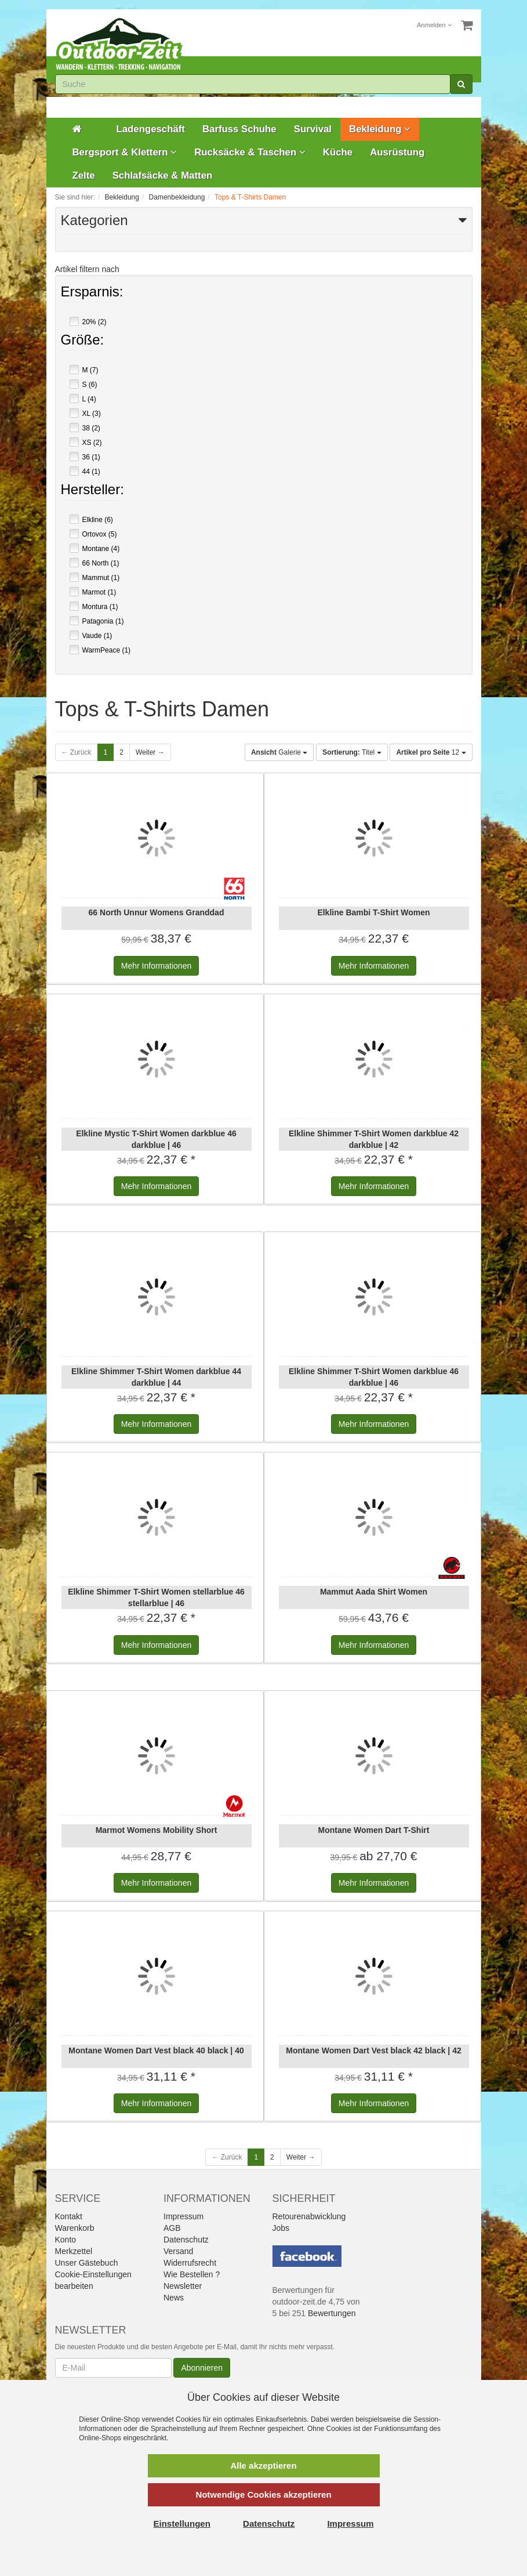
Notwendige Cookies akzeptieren (263, 2494)
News (173, 2297)
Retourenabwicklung (309, 2216)
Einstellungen (182, 2523)
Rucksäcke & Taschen (250, 152)
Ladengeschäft (151, 129)
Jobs (281, 2228)
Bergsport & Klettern (124, 152)
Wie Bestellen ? (191, 2274)
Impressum (183, 2216)
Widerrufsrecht (189, 2262)
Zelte (83, 175)
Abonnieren (202, 2367)
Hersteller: (92, 490)
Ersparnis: (92, 293)
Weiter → (150, 752)
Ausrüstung (397, 152)
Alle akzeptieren (263, 2465)
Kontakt (68, 2216)
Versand (178, 2251)
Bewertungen (332, 2313)
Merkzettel (74, 2251)
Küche (337, 152)
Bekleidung (379, 129)
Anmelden (434, 24)
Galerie (279, 752)
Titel (351, 752)
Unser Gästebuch (86, 2262)
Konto (66, 2239)
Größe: (82, 341)
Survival (313, 129)
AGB (172, 2228)
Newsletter (182, 2286)
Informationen (156, 965)
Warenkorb (75, 2228)
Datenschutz (186, 2239)
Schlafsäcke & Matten (162, 175)
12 (431, 752)
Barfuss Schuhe (239, 129)
